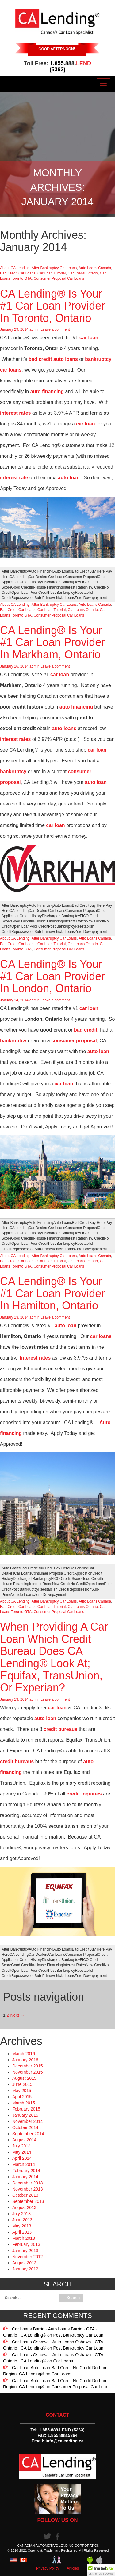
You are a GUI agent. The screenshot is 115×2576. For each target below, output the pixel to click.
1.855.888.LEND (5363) (62, 2429)
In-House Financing (47, 587)
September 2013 (28, 2201)
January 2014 (25, 2176)
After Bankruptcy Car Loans (54, 268)
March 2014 (23, 2164)
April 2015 (22, 2096)
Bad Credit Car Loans (17, 273)
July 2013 (21, 2213)
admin (34, 329)
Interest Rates (74, 587)
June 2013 (22, 2219)
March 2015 (23, 2102)
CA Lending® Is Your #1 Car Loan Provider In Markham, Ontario (52, 642)
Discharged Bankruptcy (61, 582)
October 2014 (25, 2127)
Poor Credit (38, 592)
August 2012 (24, 2262)
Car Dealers (38, 577)
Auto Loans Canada (95, 268)
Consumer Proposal (81, 577)
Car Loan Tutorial (51, 273)
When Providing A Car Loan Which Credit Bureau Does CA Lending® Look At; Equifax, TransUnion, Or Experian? (54, 1657)
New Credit (95, 587)
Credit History (31, 582)
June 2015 (22, 2084)
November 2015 (27, 2072)
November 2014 (27, 2121)
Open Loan (20, 592)
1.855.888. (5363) (70, 66)
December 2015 (27, 2065)
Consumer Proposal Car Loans (59, 278)
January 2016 (25, 2059)
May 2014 (21, 2152)
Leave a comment (55, 329)
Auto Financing (41, 571)
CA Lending (19, 577)
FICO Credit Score (66, 1578)
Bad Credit (81, 571)
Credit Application (78, 1573)
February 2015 (26, 2109)
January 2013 (25, 2250)
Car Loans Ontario (83, 273)
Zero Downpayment (91, 598)
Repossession (22, 598)
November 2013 (27, 2189)
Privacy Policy (47, 2568)
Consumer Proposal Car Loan (80, 2386)
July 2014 (21, 2145)
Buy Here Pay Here (53, 1568)
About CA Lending (15, 268)
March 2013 (23, 2238)
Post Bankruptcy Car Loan (78, 2335)
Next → (17, 2015)
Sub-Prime (43, 598)
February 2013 (26, 2244)
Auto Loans (62, 571)
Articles (73, 2568)
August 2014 (24, 2139)
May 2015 (21, 2090)
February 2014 (26, 2170)
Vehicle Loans (63, 598)
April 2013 (22, 2232)
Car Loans (56, 577)
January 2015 (25, 2115)
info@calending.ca (64, 2440)
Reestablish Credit (53, 1589)
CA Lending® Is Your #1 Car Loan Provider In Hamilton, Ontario (52, 1293)
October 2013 (25, 2195)
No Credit (78, 1584)
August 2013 (24, 2207)
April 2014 (22, 2158)
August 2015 (24, 2078)
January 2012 (25, 2268)
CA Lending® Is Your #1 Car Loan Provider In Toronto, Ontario (52, 305)
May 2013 (21, 2225)
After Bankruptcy (15, 571)
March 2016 (23, 2053)
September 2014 (28, 2133)
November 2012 (27, 2256)
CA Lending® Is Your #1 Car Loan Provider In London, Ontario (52, 976)
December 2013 (27, 2182)
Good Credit (21, 587)
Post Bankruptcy (61, 592)
